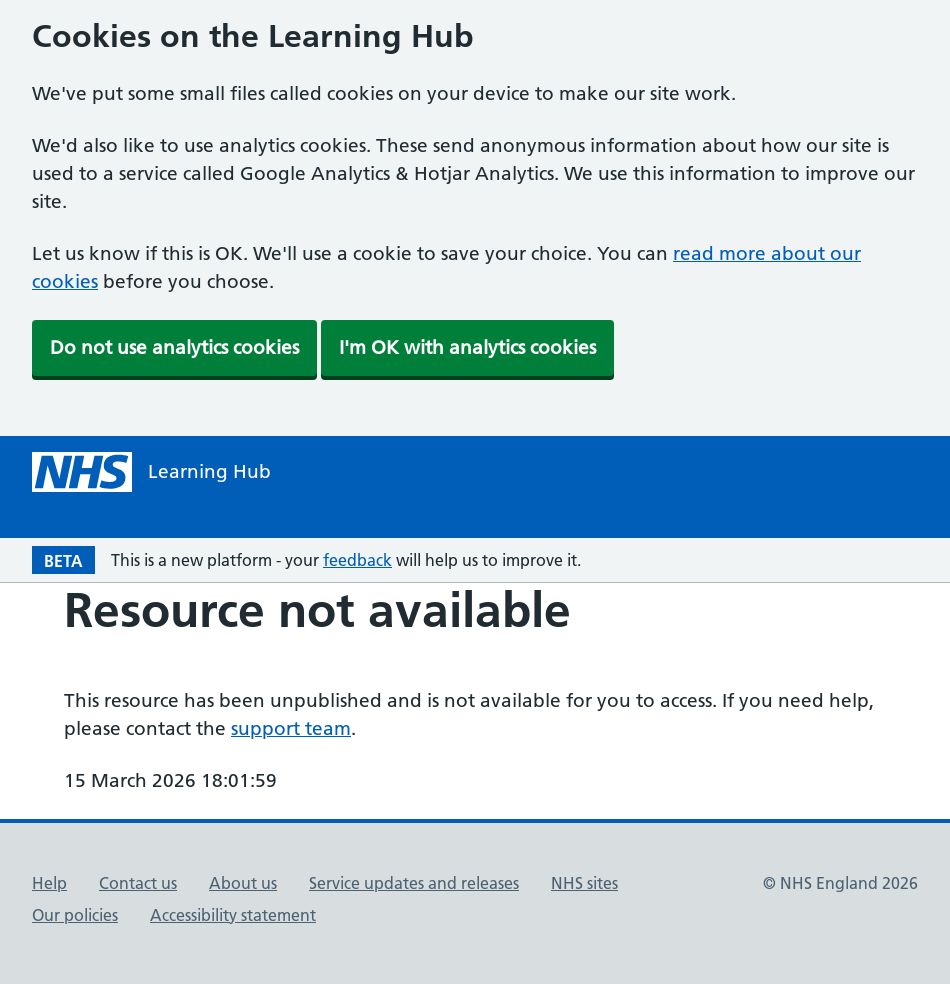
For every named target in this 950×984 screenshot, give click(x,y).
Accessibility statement (233, 915)
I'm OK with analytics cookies (467, 347)
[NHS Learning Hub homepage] (151, 472)
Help (49, 883)
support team (291, 728)
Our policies (75, 915)
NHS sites (584, 883)
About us (243, 883)
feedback (357, 560)
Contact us (138, 883)
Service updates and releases (414, 883)
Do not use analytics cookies (174, 347)
